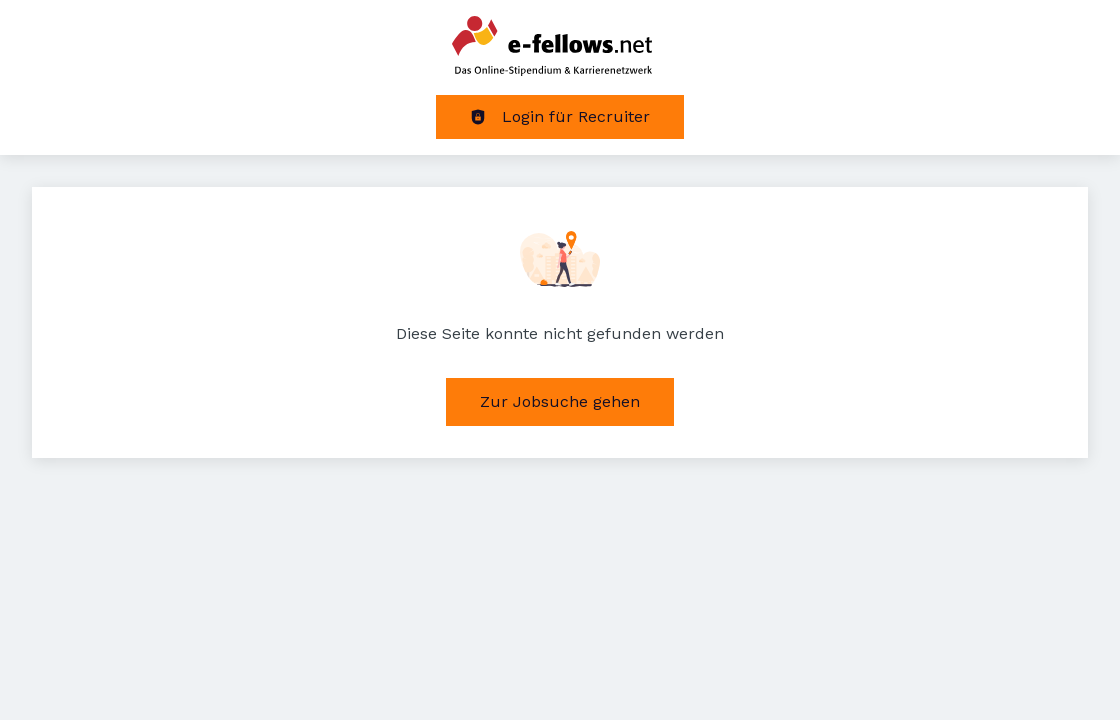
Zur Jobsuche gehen (560, 401)
